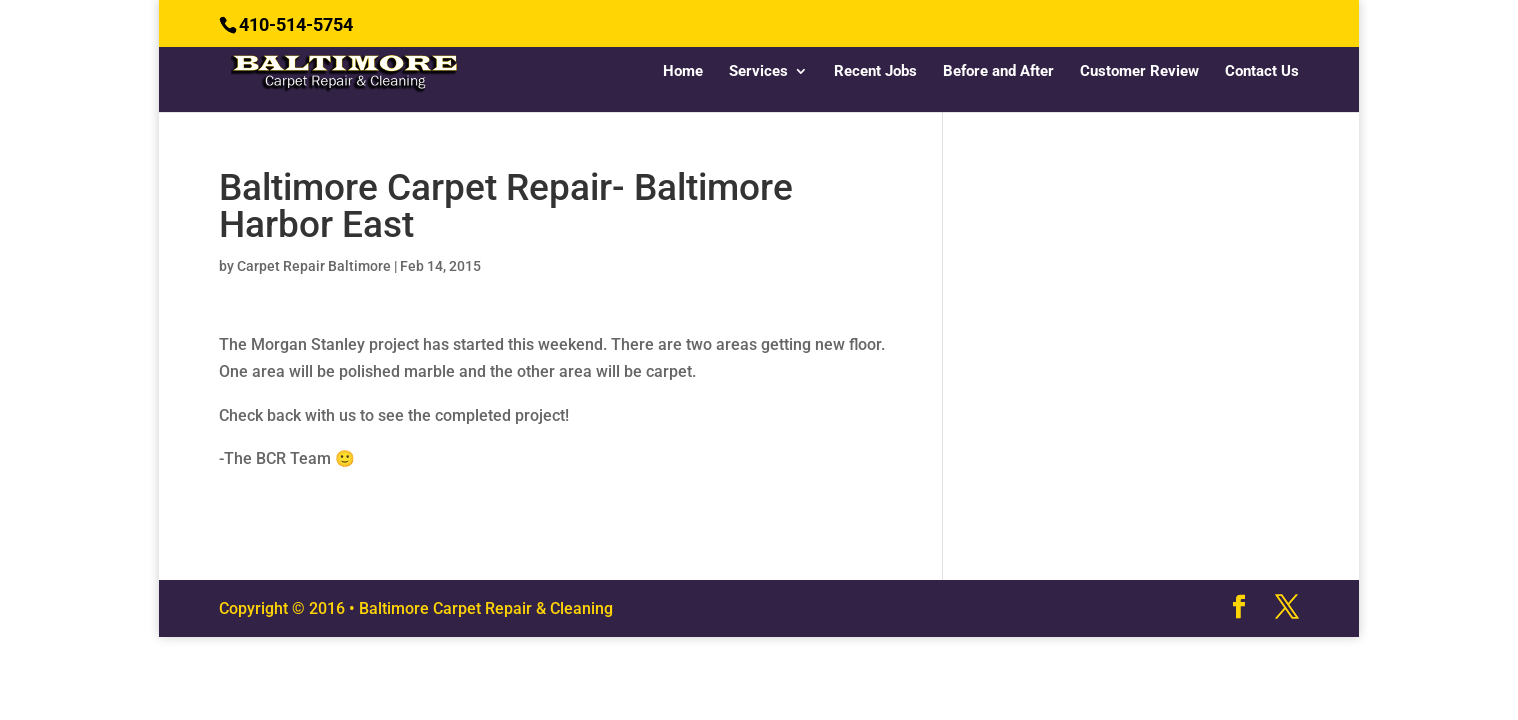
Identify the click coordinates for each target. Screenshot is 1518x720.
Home (683, 72)
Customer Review (1139, 72)
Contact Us (1262, 72)
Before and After (998, 72)
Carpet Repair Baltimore (314, 266)
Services (758, 72)
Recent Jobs (875, 72)
